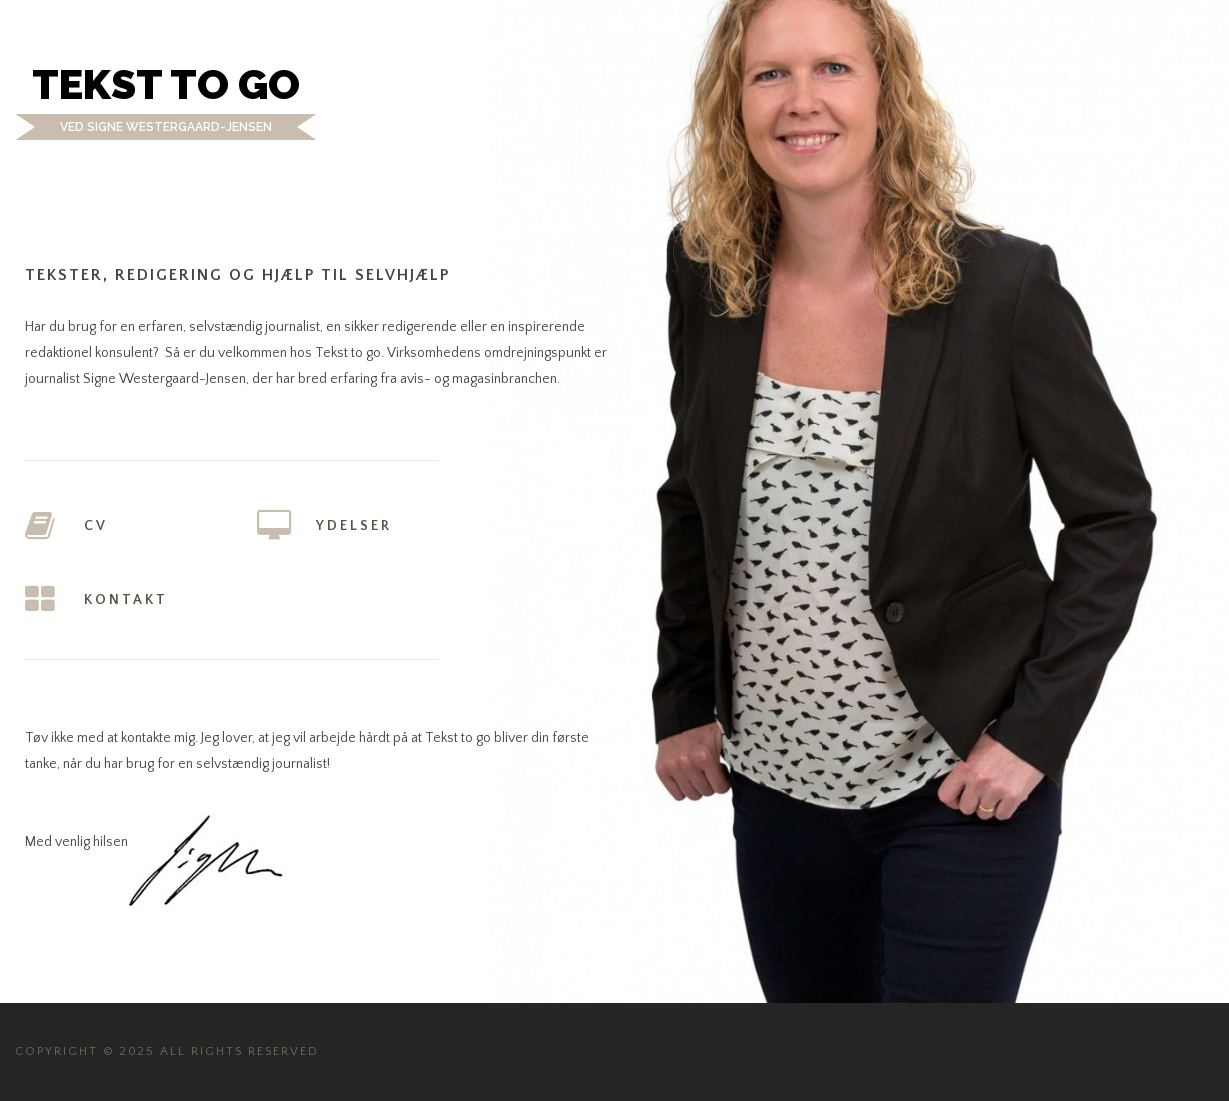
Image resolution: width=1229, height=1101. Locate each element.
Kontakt (126, 600)
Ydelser (354, 526)
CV (96, 526)
